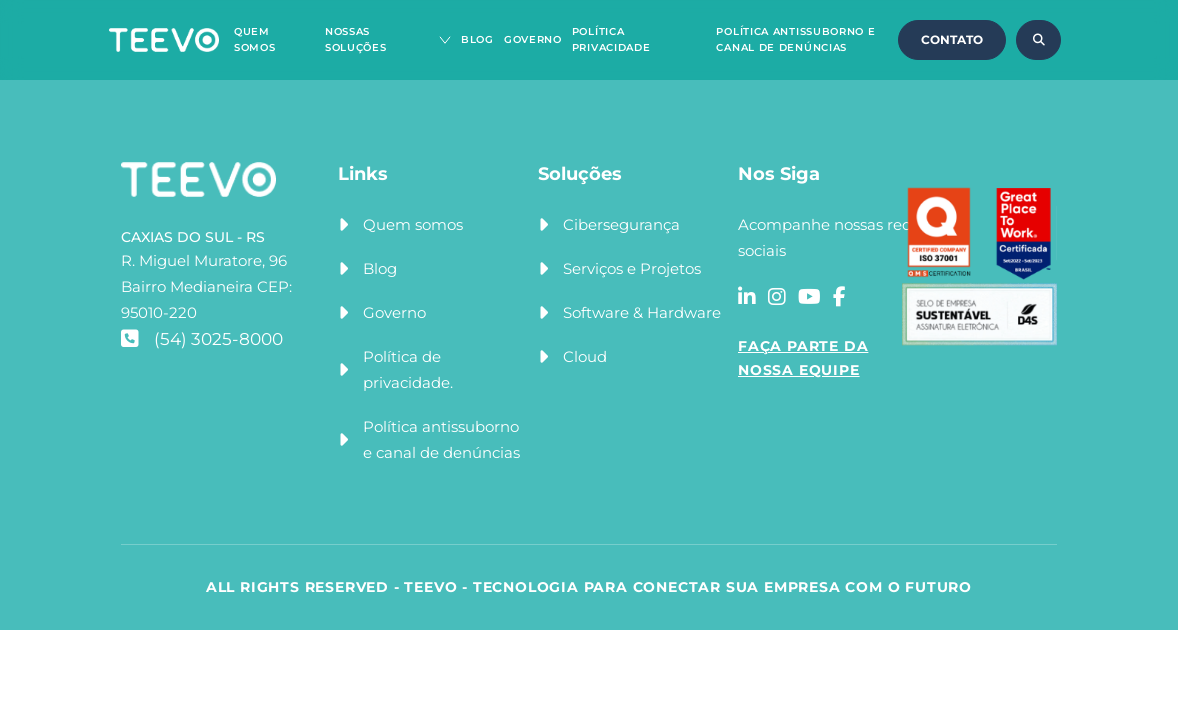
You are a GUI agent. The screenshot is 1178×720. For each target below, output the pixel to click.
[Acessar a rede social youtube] (809, 297)
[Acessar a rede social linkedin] (747, 297)
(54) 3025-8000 (202, 339)
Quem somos (413, 224)
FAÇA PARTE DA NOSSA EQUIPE (803, 358)
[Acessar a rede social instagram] (777, 297)
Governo (533, 39)
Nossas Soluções (356, 39)
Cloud (585, 356)
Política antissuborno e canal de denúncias (441, 439)
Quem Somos (255, 39)
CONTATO (952, 39)
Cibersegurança (621, 224)
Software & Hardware (642, 312)
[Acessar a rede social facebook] (839, 297)
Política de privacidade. (408, 369)
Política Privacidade (611, 39)
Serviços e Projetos (632, 268)
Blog (477, 39)
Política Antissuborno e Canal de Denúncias (795, 39)
